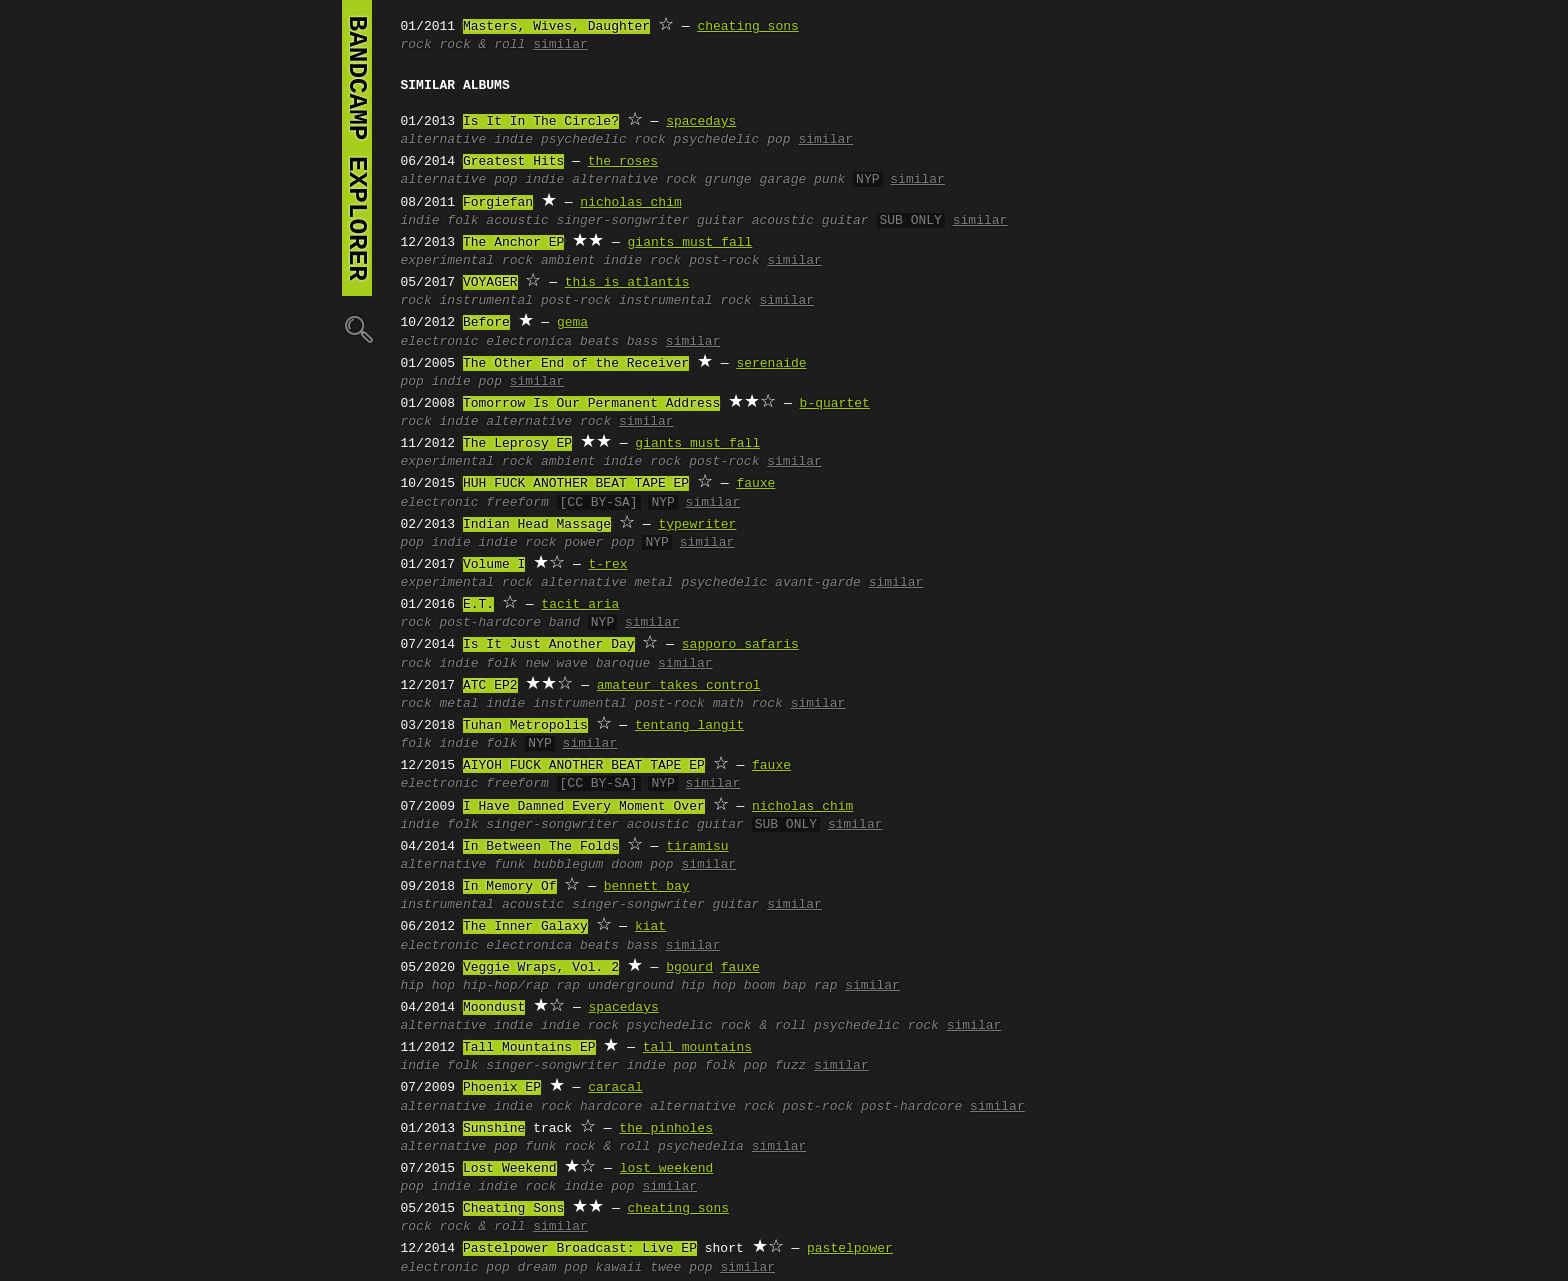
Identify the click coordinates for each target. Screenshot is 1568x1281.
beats (599, 342)
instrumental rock (685, 301)
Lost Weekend (510, 1169)
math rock (748, 704)
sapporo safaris (740, 645)
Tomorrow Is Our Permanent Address (591, 404)
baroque (623, 664)
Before (486, 323)
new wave (556, 664)
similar (560, 45)
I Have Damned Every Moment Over (584, 807)
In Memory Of (510, 887)
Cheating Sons (513, 1209)
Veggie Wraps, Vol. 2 (541, 968)
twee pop (681, 1268)
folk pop (736, 1066)
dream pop (553, 1268)
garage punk (802, 180)
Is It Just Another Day (549, 645)
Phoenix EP (502, 1088)
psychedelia (701, 1147)
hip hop (428, 986)
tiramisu (697, 847)
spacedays (701, 122)
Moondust (494, 1008)
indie (513, 140)
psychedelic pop (732, 140)
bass (642, 342)
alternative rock (634, 180)
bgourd (689, 968)
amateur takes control (679, 686)
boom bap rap (791, 986)
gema (572, 323)
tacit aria (580, 605)
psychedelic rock (603, 140)
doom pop (642, 865)
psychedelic (724, 583)
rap (568, 986)
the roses (623, 162)
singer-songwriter (623, 221)
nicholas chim (630, 203)
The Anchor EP (513, 243)
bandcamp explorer (357, 148)
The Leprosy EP (517, 444)
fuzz (790, 1066)
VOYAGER (490, 283)
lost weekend (667, 1169)
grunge (728, 180)
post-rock (724, 261)
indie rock (642, 261)
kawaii (619, 1268)
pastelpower (850, 1249)
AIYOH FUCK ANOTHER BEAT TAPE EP (584, 766)
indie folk (479, 744)
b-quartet (835, 404)
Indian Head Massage (537, 525)
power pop (599, 543)
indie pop (467, 382)
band (564, 623)
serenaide (771, 364)
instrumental (487, 301)
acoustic (517, 221)
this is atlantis (627, 283)
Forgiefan (498, 203)
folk (462, 221)
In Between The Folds (541, 847)
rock (416, 45)
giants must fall (690, 243)
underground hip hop (662, 986)
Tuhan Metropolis (525, 726)
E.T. (478, 605)
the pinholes (666, 1129)
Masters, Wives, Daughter (556, 27)
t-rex (608, 565)
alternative (444, 140)
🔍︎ (357, 328)
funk (509, 865)
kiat (650, 927)
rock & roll (483, 45)
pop (505, 180)
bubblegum (568, 865)
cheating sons (747, 27)
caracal (615, 1088)
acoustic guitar (810, 221)
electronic (440, 342)
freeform (517, 503)
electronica (529, 342)
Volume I (494, 565)
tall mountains (697, 1048)
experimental (448, 261)
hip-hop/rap (506, 986)
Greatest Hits (513, 162)
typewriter (697, 525)
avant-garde (818, 583)
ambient (568, 261)
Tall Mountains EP (529, 1048)
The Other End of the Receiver (576, 364)
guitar (720, 221)
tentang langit (689, 726)
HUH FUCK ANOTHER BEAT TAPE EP (576, 484)
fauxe (755, 484)
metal (654, 583)
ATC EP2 (490, 686)
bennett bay (647, 887)
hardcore (611, 1107)
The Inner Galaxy (525, 927)
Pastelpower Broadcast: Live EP (580, 1249)
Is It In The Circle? (541, 122)
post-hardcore (490, 623)
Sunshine (494, 1129)
